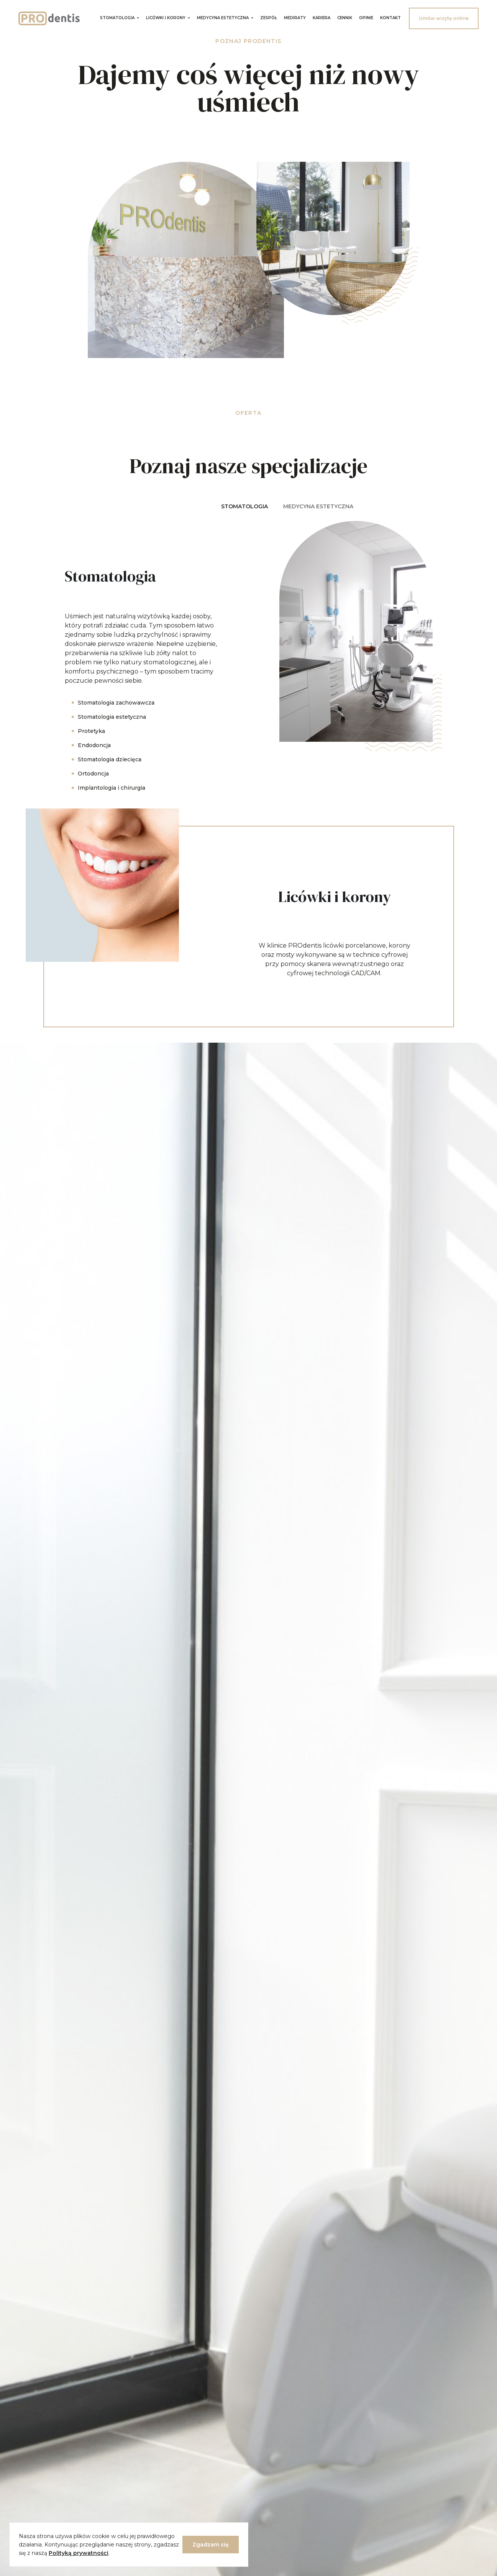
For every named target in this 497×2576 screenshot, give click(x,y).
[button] (119, 17)
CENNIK (344, 17)
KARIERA (321, 17)
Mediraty (295, 17)
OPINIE (366, 17)
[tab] (244, 508)
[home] (49, 18)
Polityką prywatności (78, 2553)
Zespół (268, 17)
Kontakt (390, 17)
